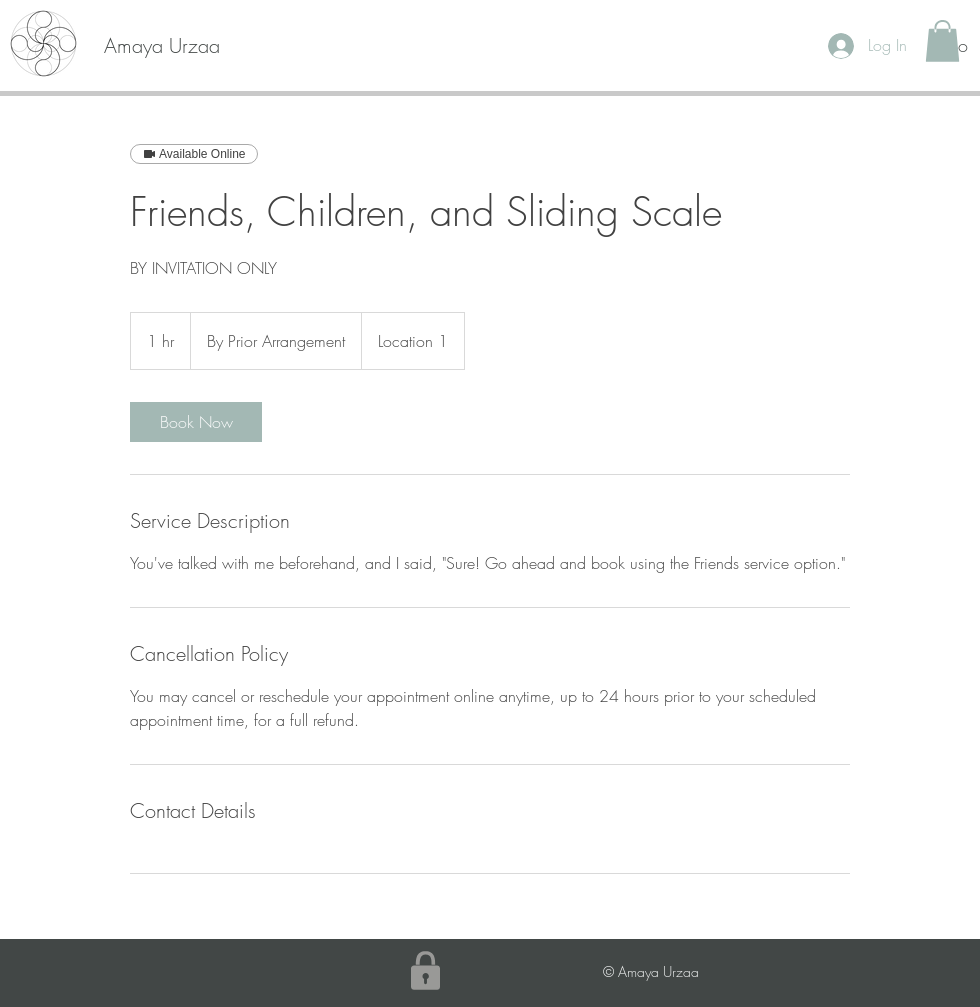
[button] (942, 41)
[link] (196, 422)
